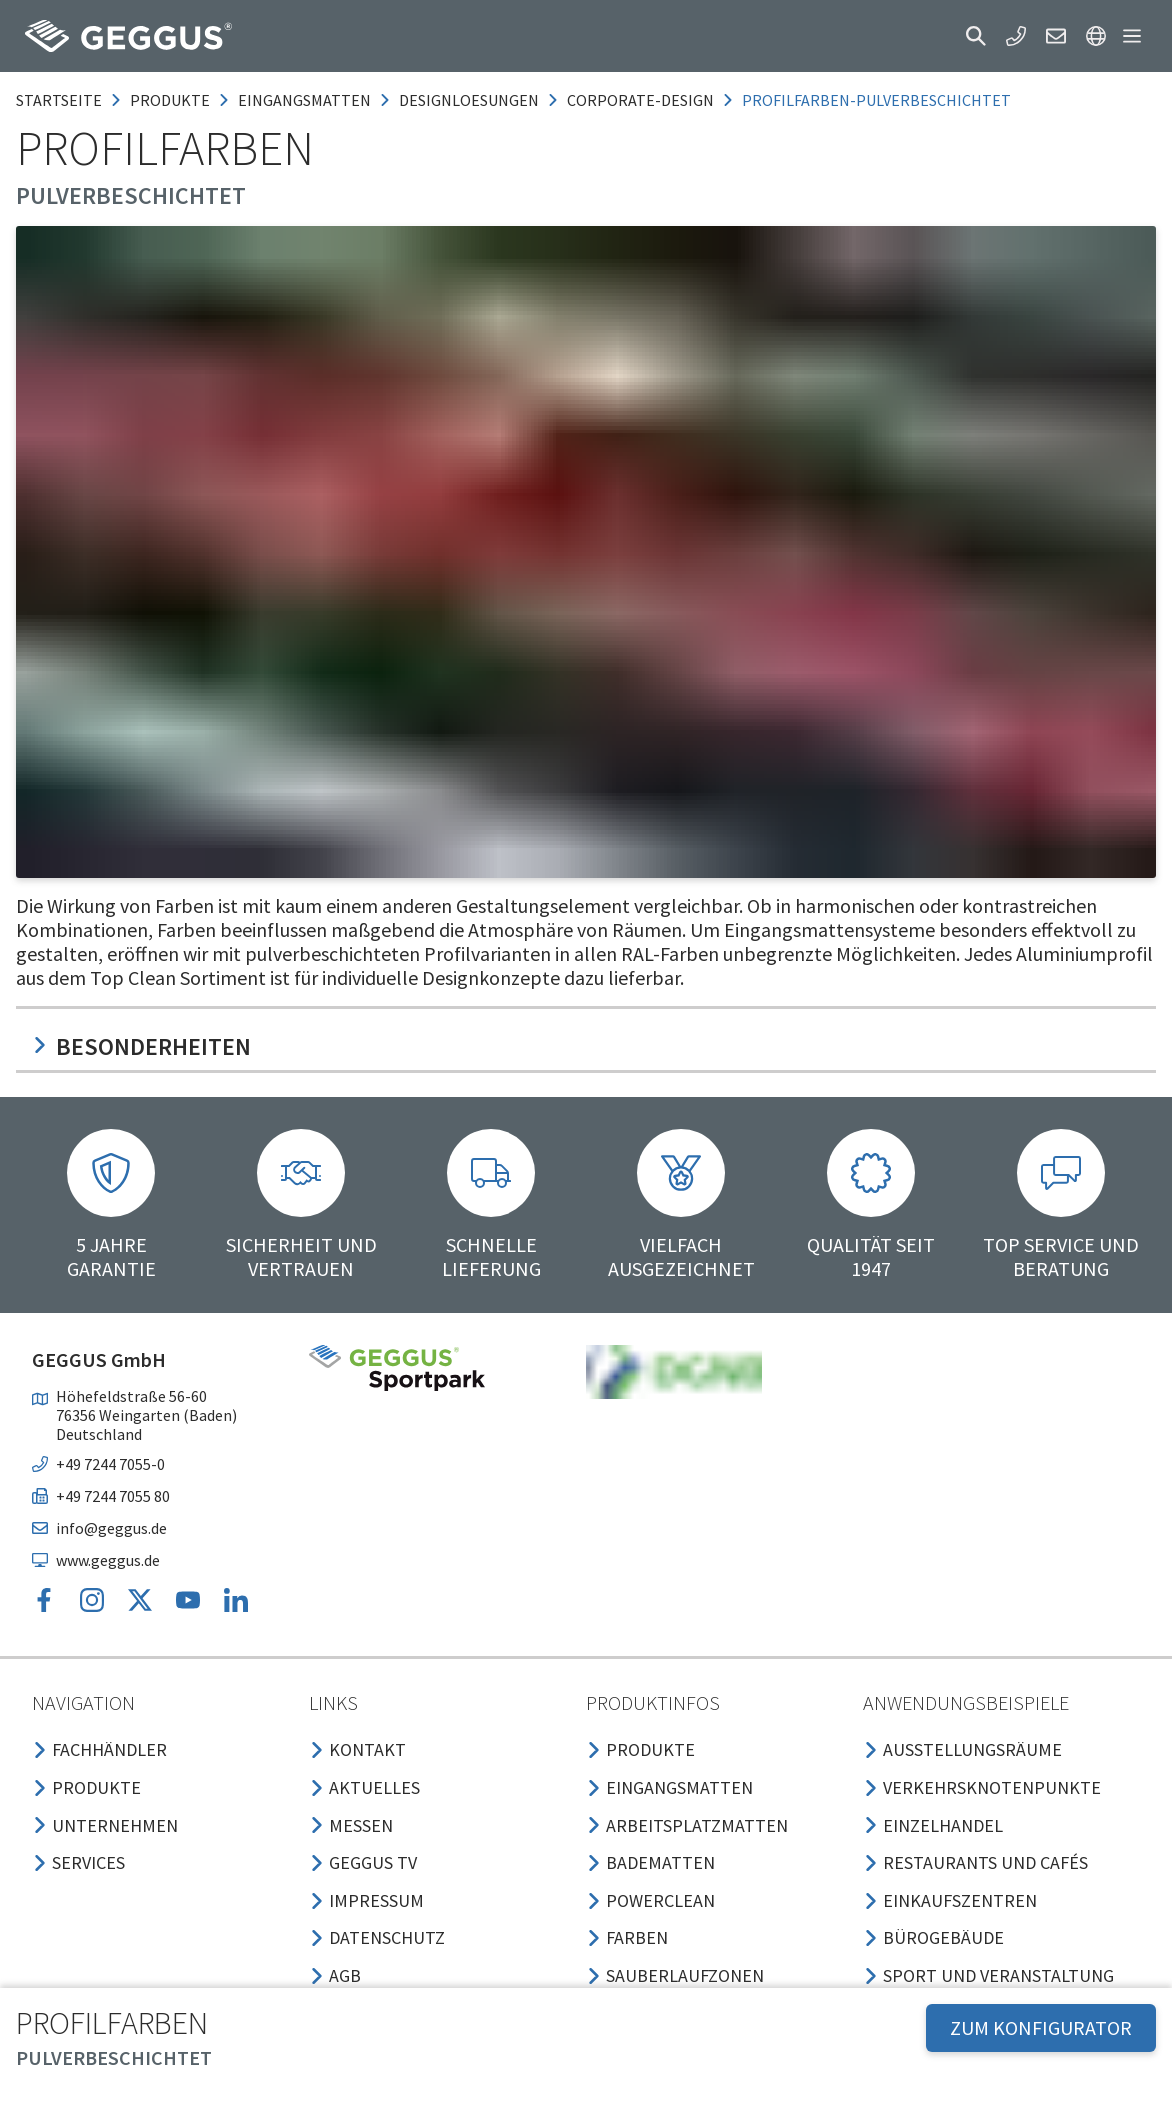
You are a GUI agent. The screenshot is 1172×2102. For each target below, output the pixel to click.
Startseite (59, 100)
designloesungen (469, 100)
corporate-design (640, 100)
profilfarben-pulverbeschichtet (876, 100)
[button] (976, 36)
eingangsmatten (304, 100)
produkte (170, 100)
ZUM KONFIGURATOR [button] (1041, 2027)
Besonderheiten (141, 1046)
